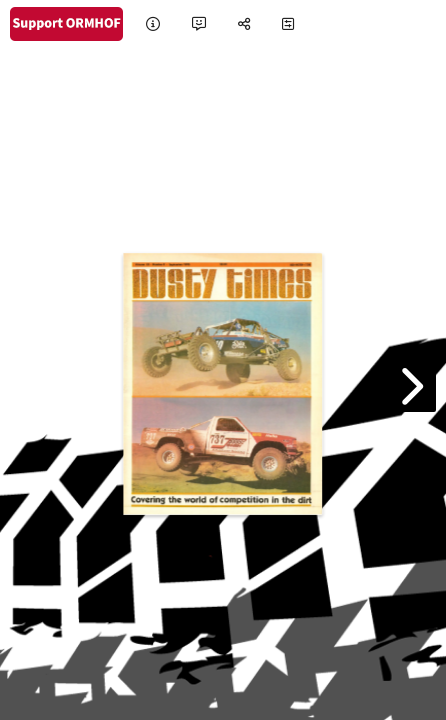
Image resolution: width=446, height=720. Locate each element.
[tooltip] (153, 24)
